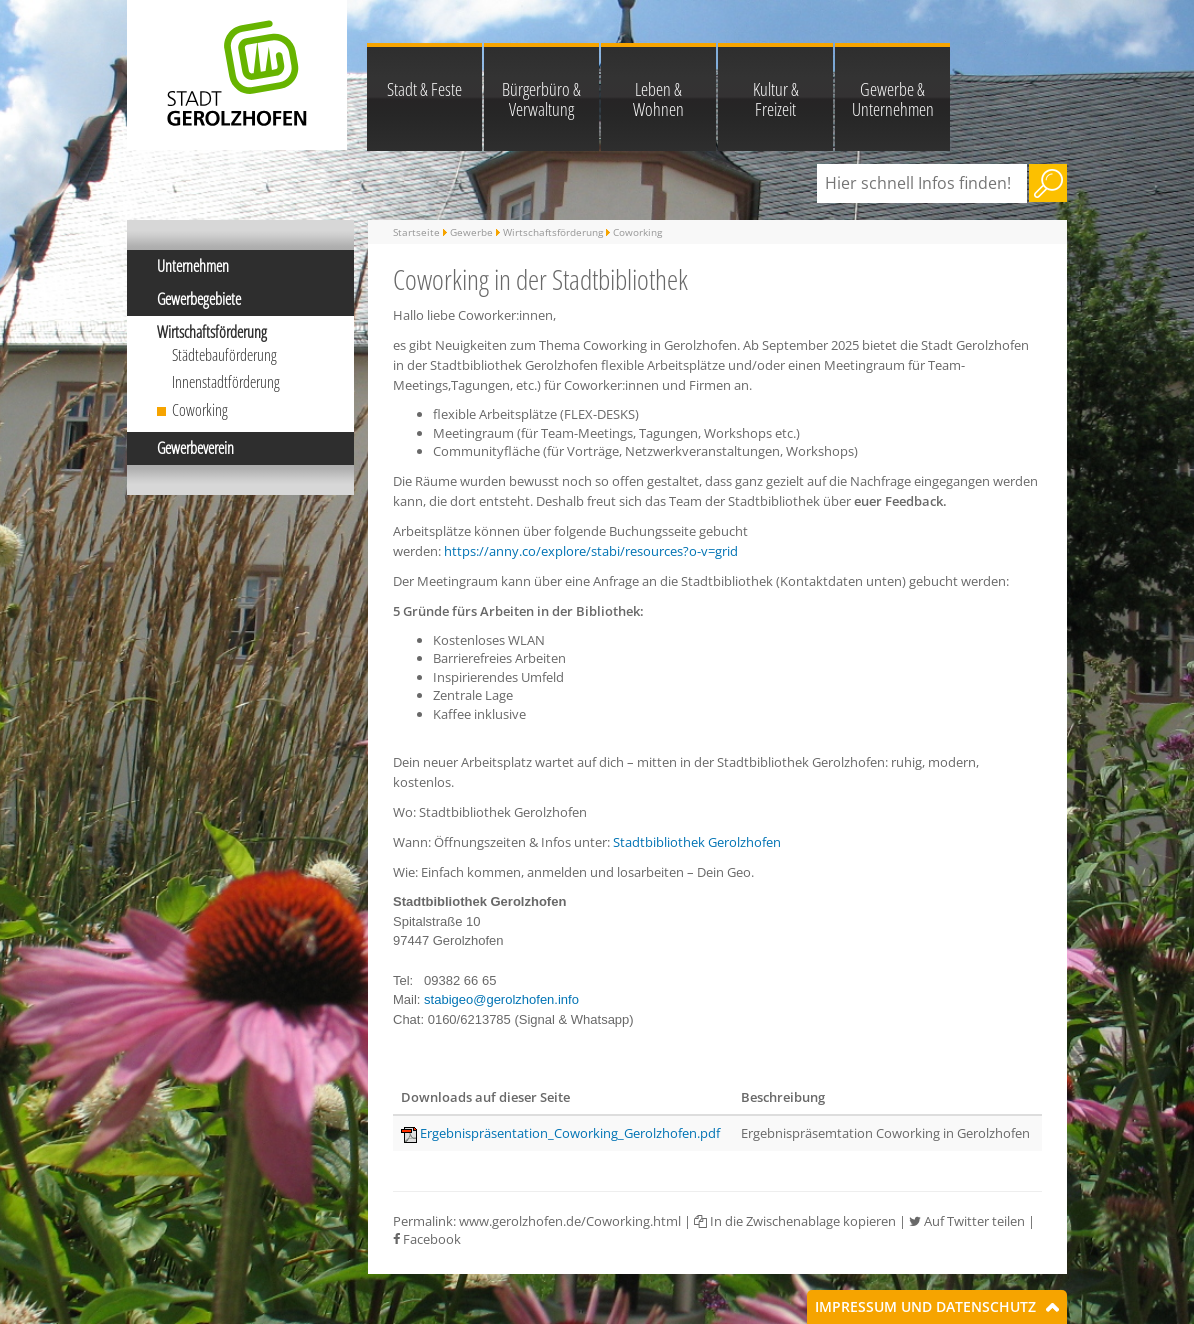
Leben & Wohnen (658, 99)
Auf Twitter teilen (967, 1221)
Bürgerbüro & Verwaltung (541, 99)
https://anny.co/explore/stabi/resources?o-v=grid (591, 551)
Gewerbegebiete (199, 299)
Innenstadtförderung (226, 382)
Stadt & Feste (424, 89)
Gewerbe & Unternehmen (893, 99)
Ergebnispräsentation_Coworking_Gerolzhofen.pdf (570, 1133)
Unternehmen (193, 266)
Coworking (200, 410)
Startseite (416, 232)
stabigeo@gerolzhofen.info (501, 999)
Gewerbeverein (195, 448)
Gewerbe (471, 232)
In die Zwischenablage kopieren (795, 1221)
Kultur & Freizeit (776, 99)
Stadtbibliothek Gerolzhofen (697, 842)
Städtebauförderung (224, 355)
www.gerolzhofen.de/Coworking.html (570, 1221)
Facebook (427, 1239)
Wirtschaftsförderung (212, 332)
